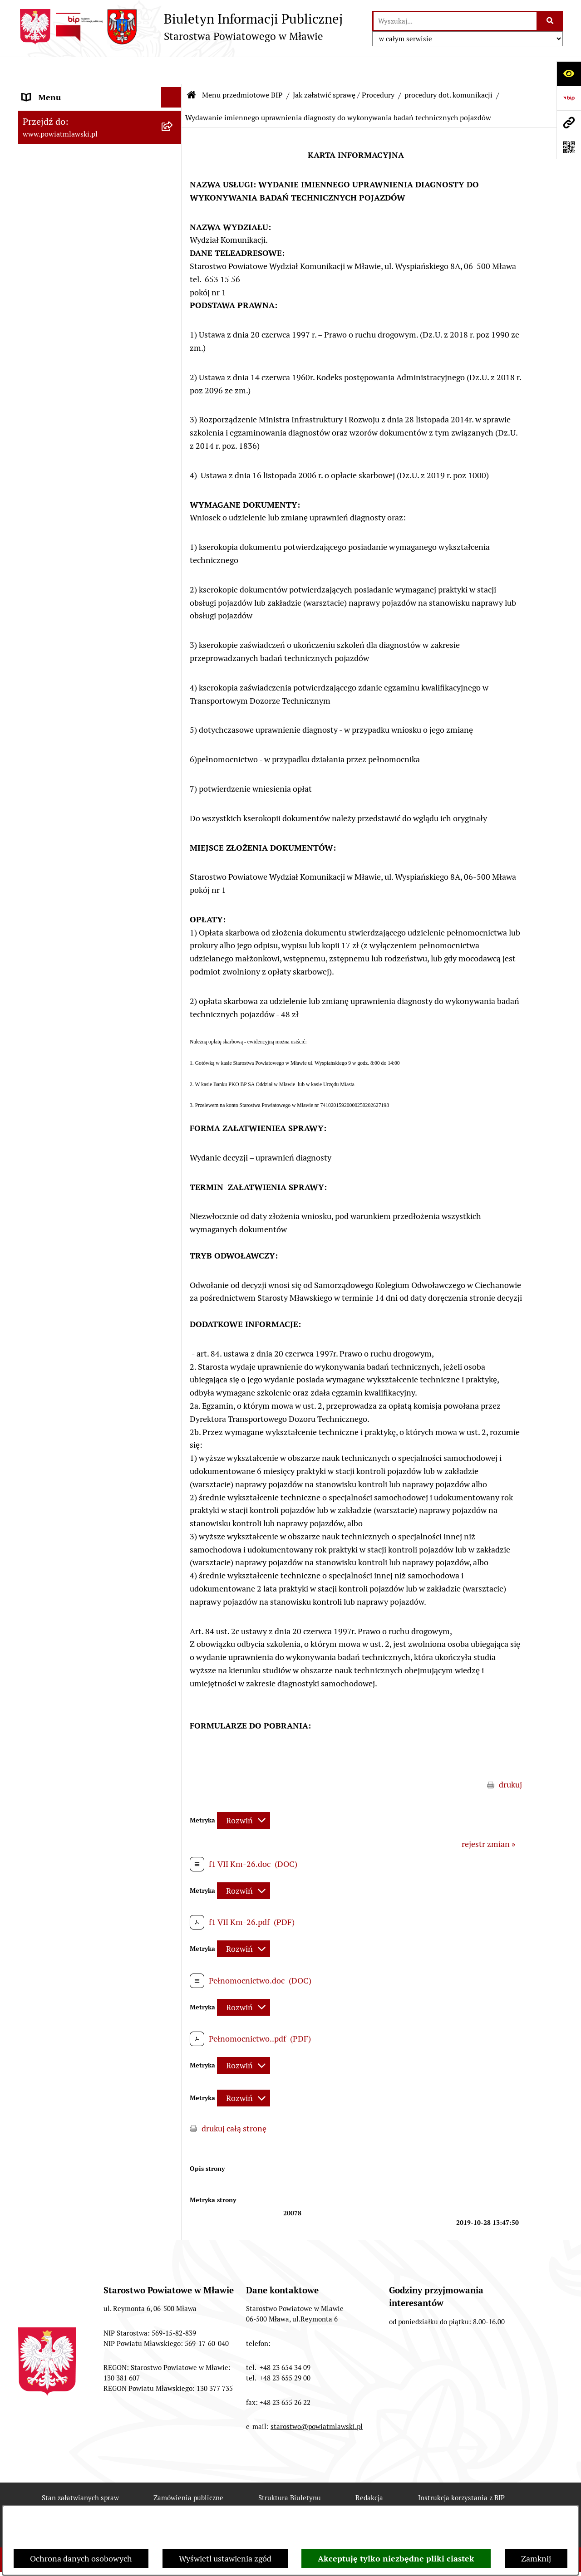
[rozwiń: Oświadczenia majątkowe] (173, 404)
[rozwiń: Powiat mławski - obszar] (173, 208)
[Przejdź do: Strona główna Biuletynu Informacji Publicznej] (192, 68)
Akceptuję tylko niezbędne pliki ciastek (396, 2558)
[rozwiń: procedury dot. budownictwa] (173, 767)
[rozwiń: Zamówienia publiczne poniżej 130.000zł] (173, 522)
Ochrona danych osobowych (81, 2558)
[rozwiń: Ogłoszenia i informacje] (173, 599)
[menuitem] (100, 116)
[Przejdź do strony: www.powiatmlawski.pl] (568, 122)
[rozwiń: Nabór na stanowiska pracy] (173, 664)
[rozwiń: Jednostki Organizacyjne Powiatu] (173, 325)
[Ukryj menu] (171, 70)
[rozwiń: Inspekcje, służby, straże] (173, 351)
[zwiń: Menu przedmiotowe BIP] (173, 91)
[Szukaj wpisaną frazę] (550, 21)
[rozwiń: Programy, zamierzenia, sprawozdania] (173, 169)
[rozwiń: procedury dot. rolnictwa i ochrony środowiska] (173, 728)
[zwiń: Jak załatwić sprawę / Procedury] (173, 690)
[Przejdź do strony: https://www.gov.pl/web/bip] (568, 98)
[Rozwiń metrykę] (243, 1793)
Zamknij (536, 2558)
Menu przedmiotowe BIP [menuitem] (67, 90)
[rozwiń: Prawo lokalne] (173, 143)
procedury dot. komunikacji (448, 68)
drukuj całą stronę (234, 2101)
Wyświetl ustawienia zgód (225, 2558)
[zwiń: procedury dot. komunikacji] (173, 793)
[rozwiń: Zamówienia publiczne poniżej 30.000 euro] (173, 560)
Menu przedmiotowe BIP (242, 68)
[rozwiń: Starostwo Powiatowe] (173, 260)
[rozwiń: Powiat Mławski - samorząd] (173, 234)
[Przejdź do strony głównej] (180, 26)
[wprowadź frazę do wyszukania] (455, 21)
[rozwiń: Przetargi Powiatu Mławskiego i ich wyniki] (173, 483)
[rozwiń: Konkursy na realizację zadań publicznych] (173, 625)
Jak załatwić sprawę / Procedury (343, 68)
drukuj (510, 1757)
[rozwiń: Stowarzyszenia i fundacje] (173, 378)
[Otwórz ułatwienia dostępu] (568, 73)
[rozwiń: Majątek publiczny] (173, 457)
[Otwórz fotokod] (568, 147)
